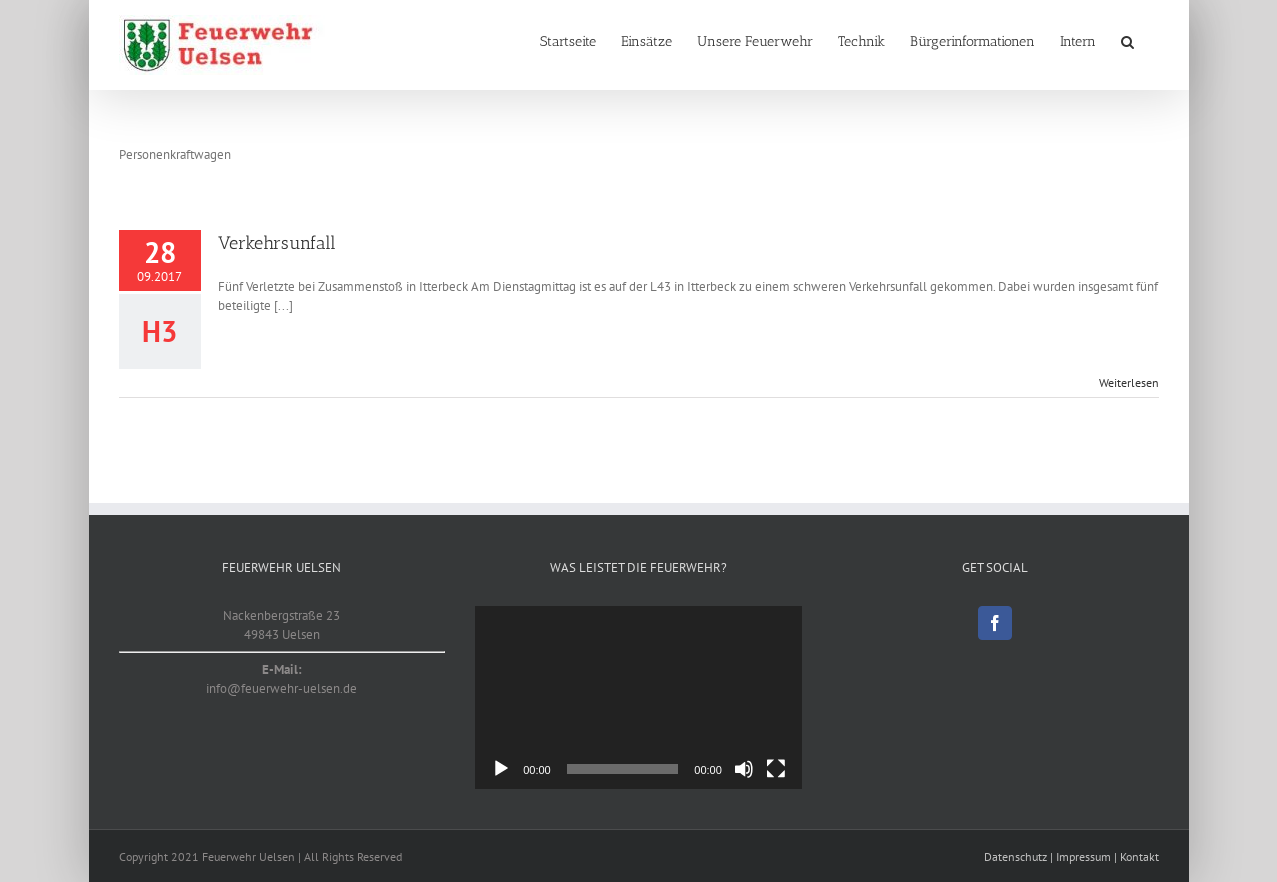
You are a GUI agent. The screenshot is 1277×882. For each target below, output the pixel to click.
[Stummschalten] (744, 769)
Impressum (1083, 856)
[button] (1127, 42)
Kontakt (1139, 856)
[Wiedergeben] (501, 769)
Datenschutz (1015, 856)
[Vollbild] (776, 769)
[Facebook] (995, 623)
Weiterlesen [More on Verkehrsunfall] (1129, 382)
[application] (638, 698)
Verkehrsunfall (277, 243)
